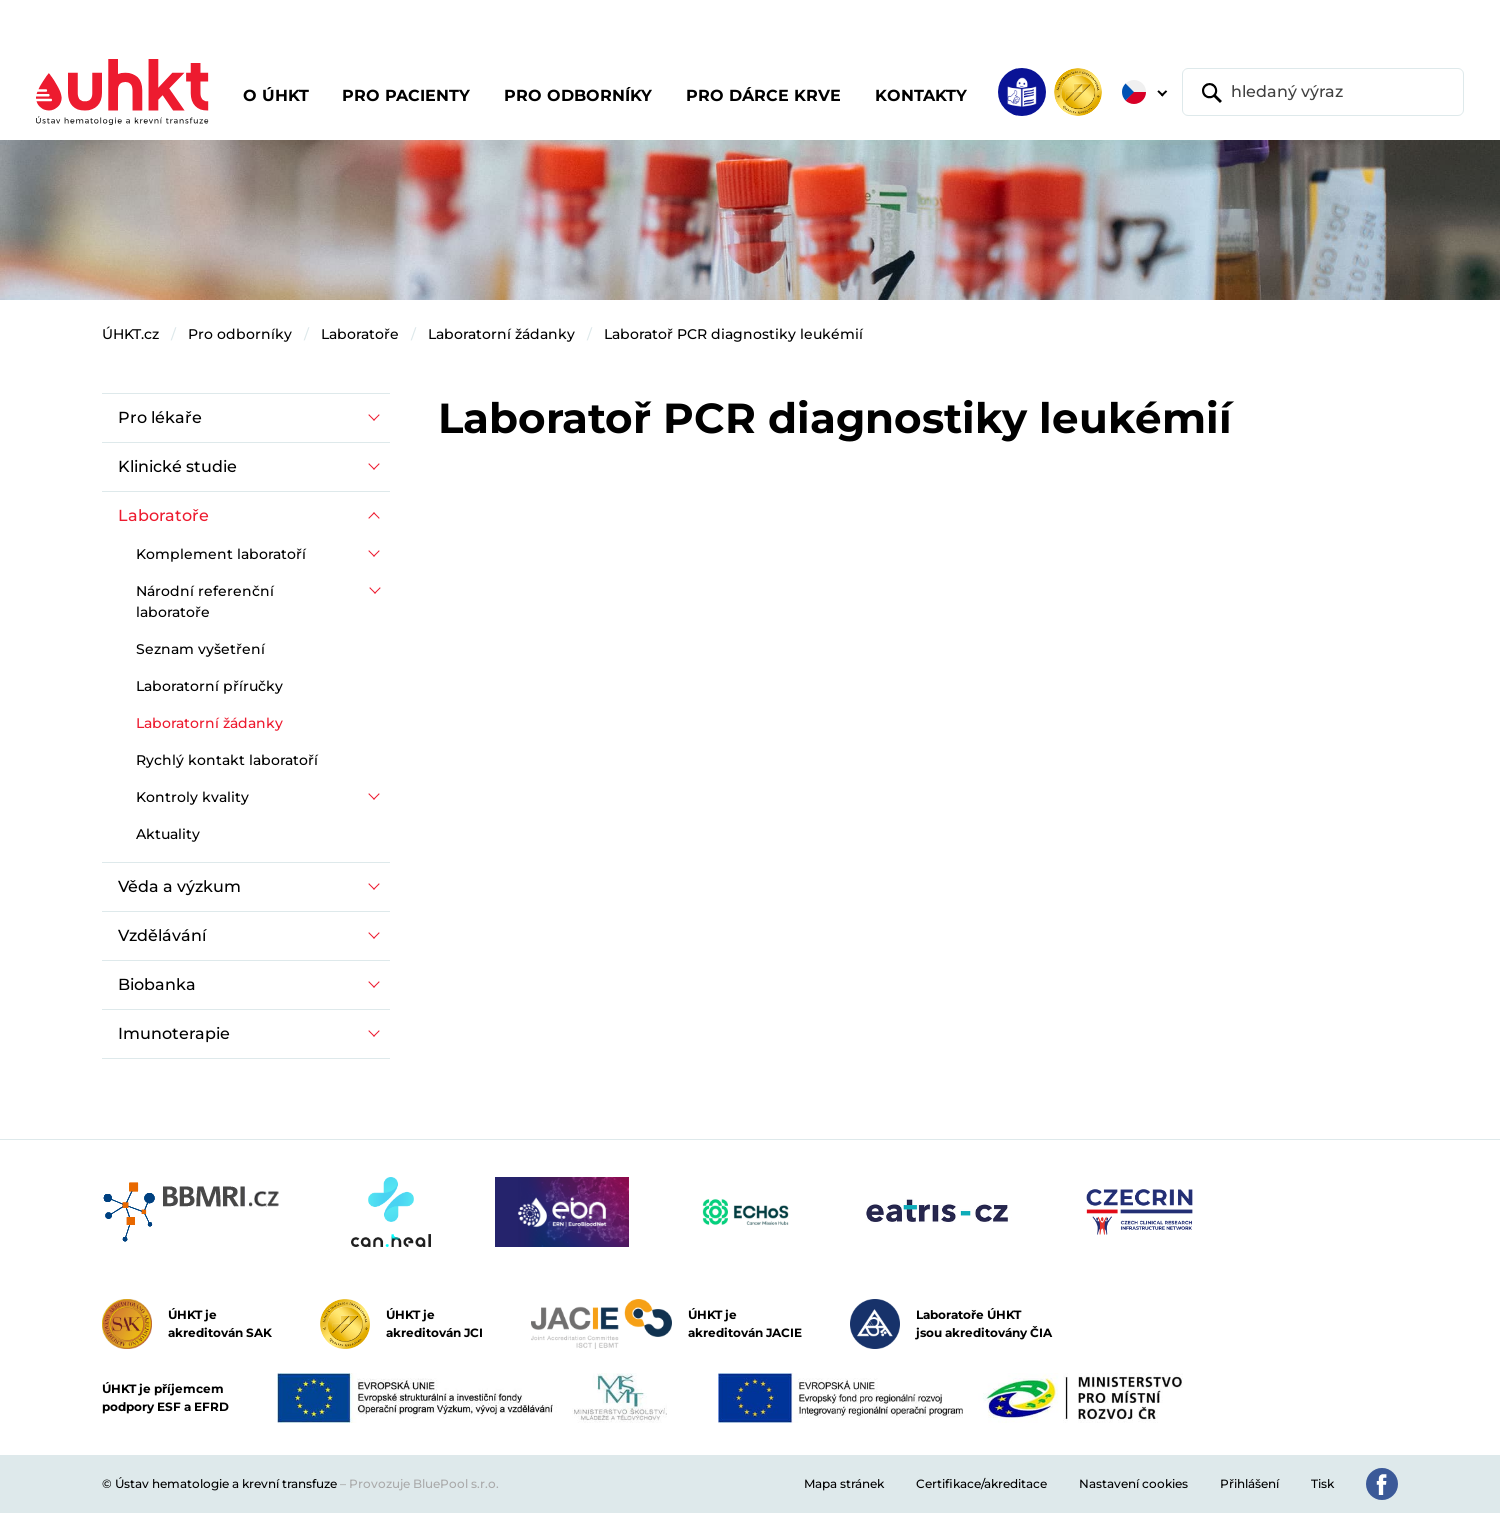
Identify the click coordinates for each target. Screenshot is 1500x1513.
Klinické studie (177, 466)
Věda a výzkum (179, 886)
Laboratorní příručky (209, 686)
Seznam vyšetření (200, 649)
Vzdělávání (162, 935)
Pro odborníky (240, 334)
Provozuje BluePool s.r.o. (424, 1483)
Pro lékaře (160, 417)
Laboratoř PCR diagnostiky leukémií (733, 334)
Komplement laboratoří (221, 554)
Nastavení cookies (1133, 1483)
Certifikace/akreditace (981, 1483)
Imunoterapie (174, 1033)
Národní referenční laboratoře (205, 601)
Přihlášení (1249, 1483)
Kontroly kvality (192, 797)
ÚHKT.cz (130, 334)
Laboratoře (360, 334)
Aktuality (168, 834)
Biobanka (157, 984)
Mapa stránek (844, 1483)
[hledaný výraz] (1323, 92)
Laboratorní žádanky (501, 334)
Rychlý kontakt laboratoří (227, 760)
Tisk (1322, 1483)
